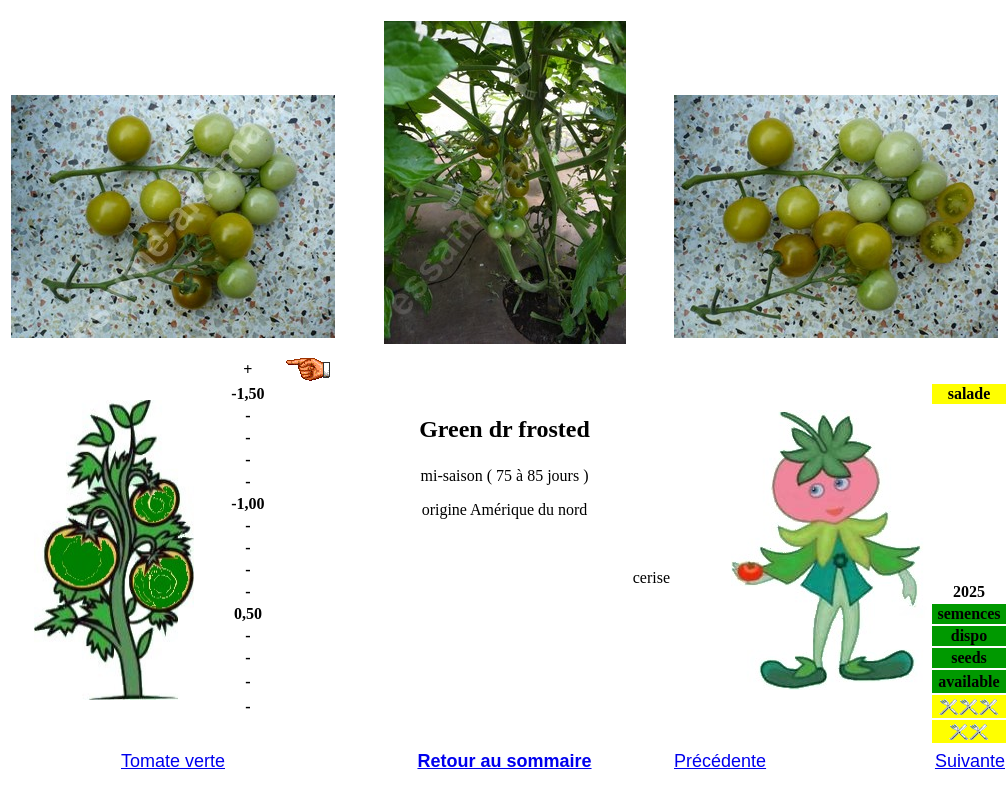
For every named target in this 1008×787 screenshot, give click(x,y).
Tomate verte (173, 761)
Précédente (720, 761)
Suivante (970, 761)
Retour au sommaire (504, 761)
